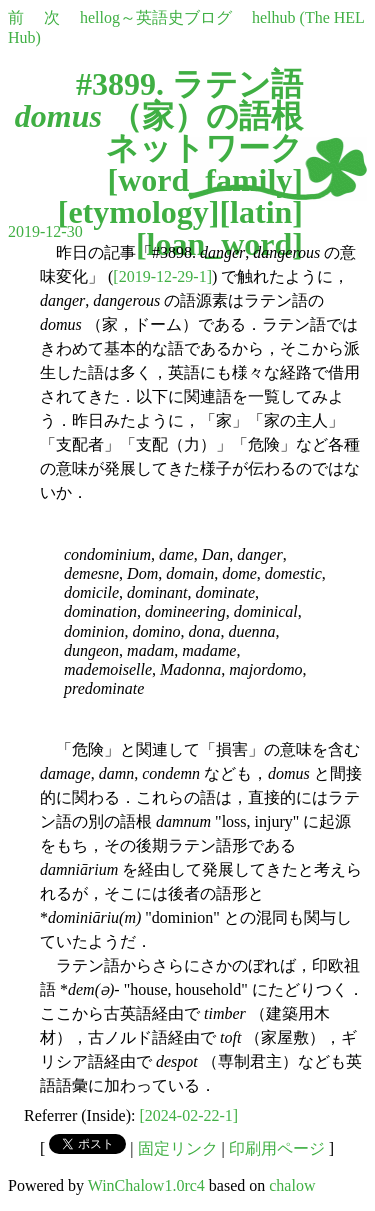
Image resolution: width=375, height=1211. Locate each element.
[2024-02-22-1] (189, 1115)
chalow (292, 1185)
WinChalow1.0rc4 (146, 1185)
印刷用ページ (277, 1148)
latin (261, 212)
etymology (138, 212)
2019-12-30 (45, 231)
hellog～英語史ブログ (156, 17)
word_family (205, 180)
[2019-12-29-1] (162, 276)
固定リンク (178, 1148)
